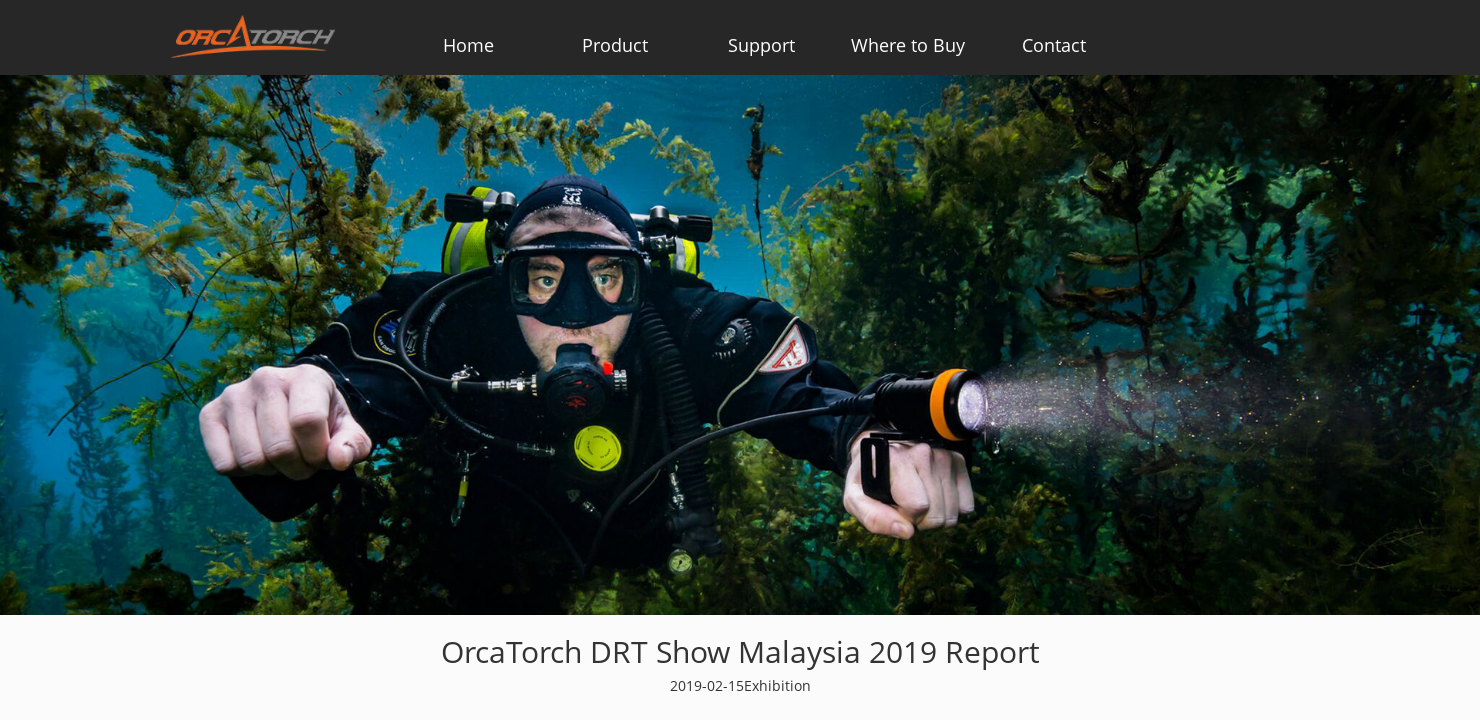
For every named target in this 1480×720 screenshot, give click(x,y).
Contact (1054, 45)
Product (615, 45)
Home (468, 45)
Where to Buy (908, 45)
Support (761, 45)
